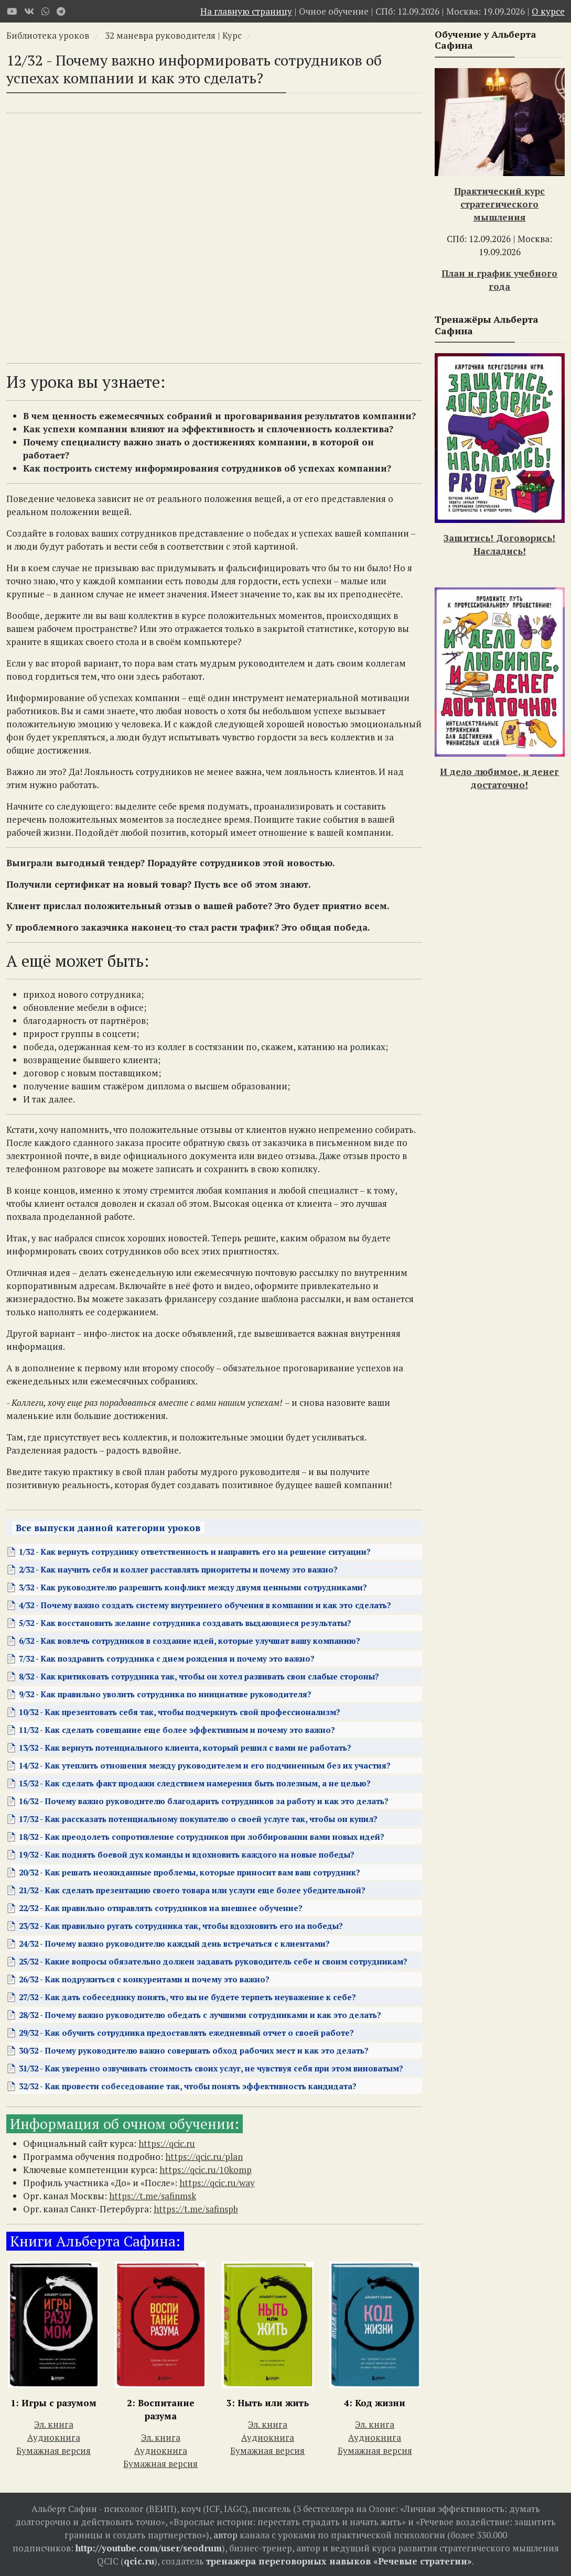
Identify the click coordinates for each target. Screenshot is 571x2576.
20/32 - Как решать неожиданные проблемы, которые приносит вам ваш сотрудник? (189, 1872)
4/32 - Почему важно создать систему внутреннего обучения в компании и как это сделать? (205, 1605)
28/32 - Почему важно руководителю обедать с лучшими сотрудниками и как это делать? (200, 2015)
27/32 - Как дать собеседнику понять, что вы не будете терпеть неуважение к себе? (187, 1997)
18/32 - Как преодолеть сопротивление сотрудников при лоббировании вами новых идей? (201, 1836)
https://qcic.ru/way (217, 2183)
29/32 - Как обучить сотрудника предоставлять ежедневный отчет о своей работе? (186, 2032)
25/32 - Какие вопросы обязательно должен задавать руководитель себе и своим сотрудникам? (213, 1961)
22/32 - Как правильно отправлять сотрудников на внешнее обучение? (161, 1908)
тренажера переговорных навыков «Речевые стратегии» (339, 2561)
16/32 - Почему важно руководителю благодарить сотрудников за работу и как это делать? (204, 1801)
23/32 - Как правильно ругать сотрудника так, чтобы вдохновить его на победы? (181, 1925)
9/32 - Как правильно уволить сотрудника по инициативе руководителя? (165, 1694)
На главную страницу (246, 11)
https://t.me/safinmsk (152, 2196)
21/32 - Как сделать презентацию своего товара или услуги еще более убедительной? (192, 1890)
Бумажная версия (53, 2450)
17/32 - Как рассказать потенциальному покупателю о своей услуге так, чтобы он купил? (198, 1819)
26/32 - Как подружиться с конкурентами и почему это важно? (144, 1979)
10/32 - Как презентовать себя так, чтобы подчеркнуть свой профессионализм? (179, 1712)
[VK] (29, 11)
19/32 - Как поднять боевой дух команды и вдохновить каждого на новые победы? (186, 1854)
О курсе (548, 11)
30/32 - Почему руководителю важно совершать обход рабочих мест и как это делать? (194, 2050)
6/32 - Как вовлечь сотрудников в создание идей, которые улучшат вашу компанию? (189, 1640)
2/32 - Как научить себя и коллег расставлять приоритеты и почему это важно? (178, 1569)
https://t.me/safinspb (196, 2209)
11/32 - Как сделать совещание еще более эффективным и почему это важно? (177, 1729)
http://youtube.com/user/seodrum (149, 2548)
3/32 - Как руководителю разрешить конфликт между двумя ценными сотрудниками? (193, 1587)
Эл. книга (53, 2424)
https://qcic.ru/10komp (205, 2170)
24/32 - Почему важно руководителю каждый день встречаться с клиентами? (174, 1943)
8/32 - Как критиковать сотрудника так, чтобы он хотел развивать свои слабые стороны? (199, 1676)
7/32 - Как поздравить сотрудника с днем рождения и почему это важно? (167, 1658)
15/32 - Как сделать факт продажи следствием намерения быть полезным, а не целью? (195, 1783)
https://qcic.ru (166, 2143)
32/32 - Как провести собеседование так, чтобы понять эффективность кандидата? (188, 2086)
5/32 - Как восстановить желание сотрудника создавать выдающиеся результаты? (185, 1623)
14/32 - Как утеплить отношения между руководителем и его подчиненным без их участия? (205, 1765)
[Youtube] (12, 11)
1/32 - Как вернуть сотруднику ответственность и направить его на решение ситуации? (195, 1551)
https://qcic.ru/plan (204, 2157)
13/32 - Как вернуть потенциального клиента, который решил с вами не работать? (185, 1747)
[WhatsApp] (45, 11)
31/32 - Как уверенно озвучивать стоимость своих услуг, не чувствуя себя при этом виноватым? (211, 2068)
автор (225, 2535)
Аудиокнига (53, 2437)
